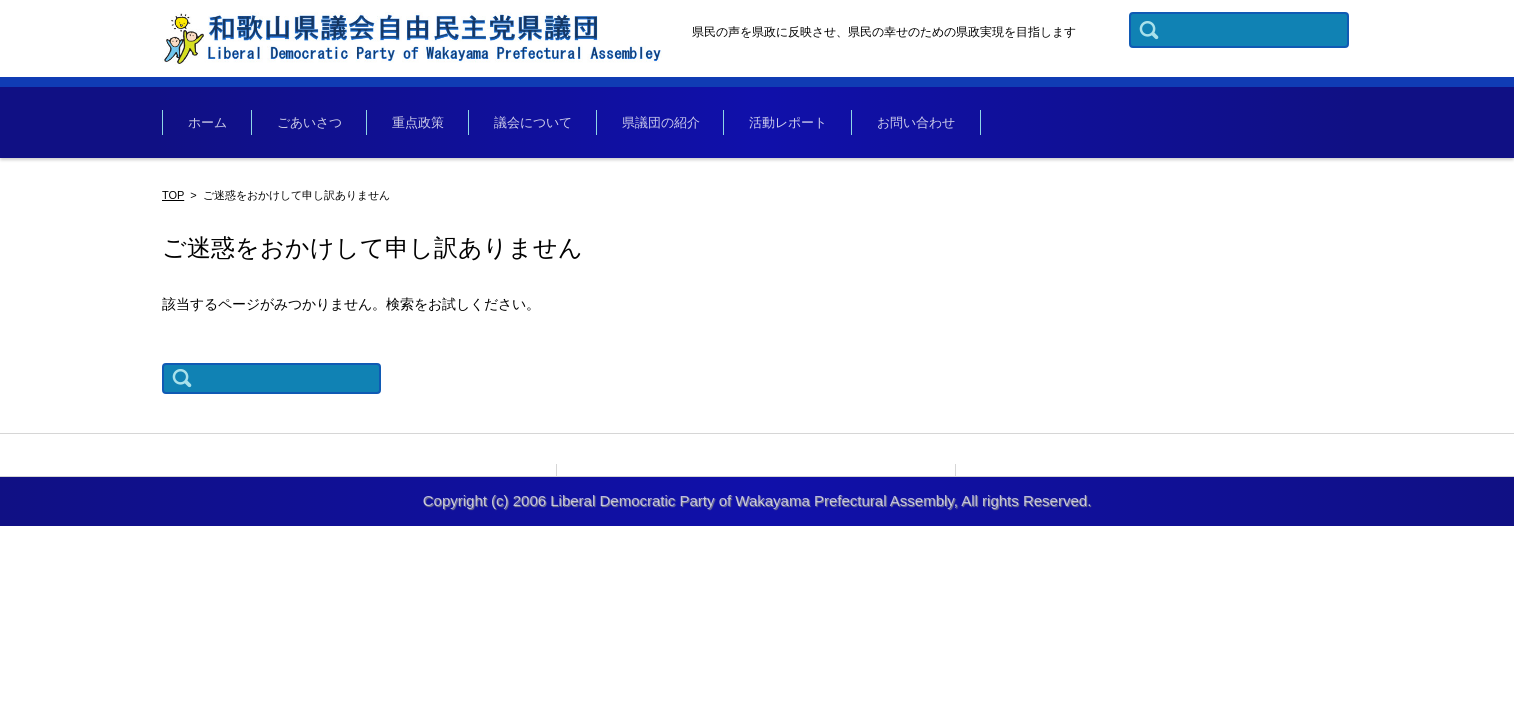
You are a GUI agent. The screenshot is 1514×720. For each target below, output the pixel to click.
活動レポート (788, 122)
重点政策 (418, 122)
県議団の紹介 (661, 122)
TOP (173, 195)
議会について (533, 122)
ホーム (207, 122)
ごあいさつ (309, 122)
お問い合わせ (916, 122)
